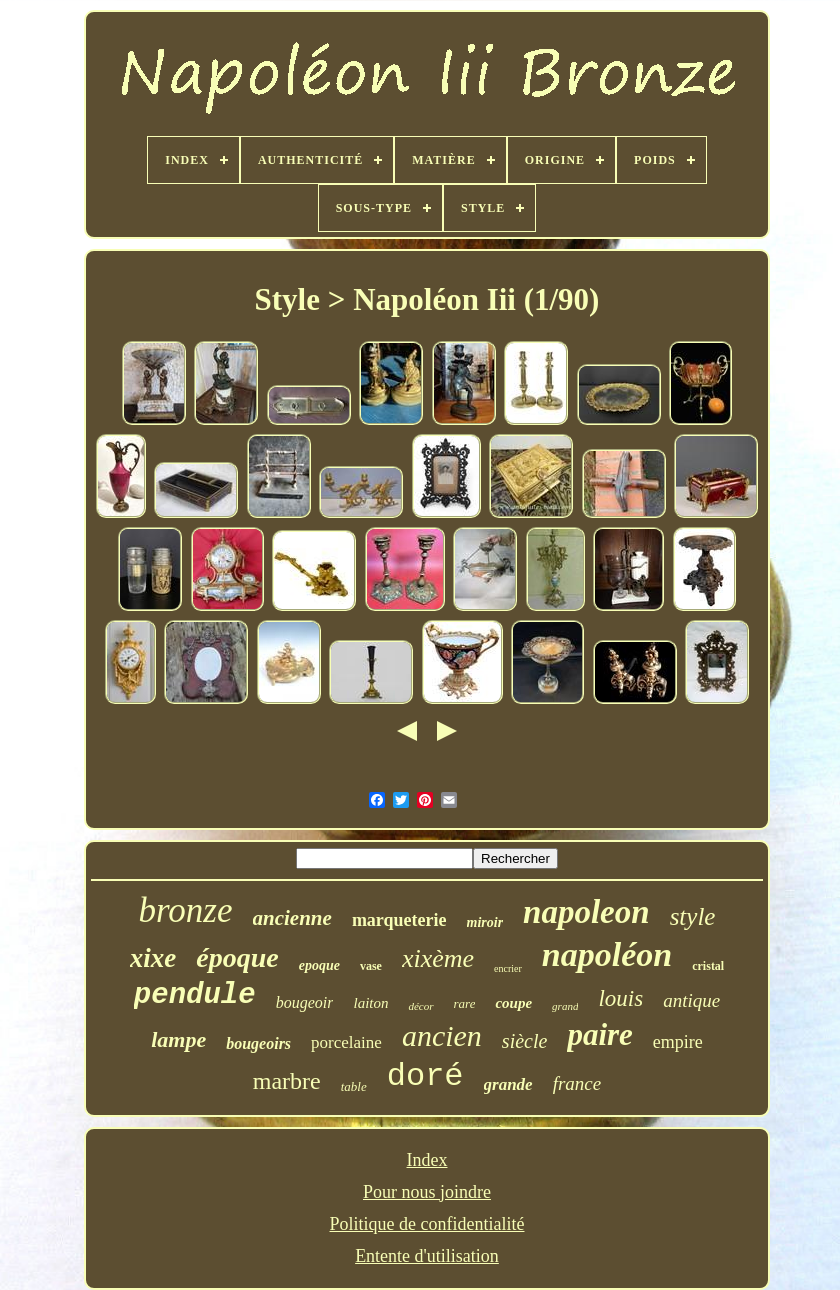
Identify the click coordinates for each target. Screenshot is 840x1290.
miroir (485, 922)
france (577, 1083)
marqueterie (399, 920)
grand (565, 1006)
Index (427, 1160)
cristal (708, 966)
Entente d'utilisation (427, 1256)
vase (371, 966)
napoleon (586, 912)
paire (599, 1034)
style (693, 916)
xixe (153, 958)
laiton (370, 1003)
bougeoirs (258, 1043)
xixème (438, 958)
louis (620, 998)
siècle (525, 1041)
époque (237, 957)
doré (425, 1076)
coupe (513, 1003)
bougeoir (305, 1002)
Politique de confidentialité (427, 1224)
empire (678, 1042)
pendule (195, 995)
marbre (287, 1081)
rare (465, 1003)
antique (691, 1000)
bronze (186, 910)
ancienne (292, 918)
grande (508, 1084)
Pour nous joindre (427, 1192)
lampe (178, 1039)
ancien (442, 1035)
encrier (508, 968)
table (354, 1086)
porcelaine (346, 1042)
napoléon (607, 954)
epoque (319, 965)
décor (420, 1006)
